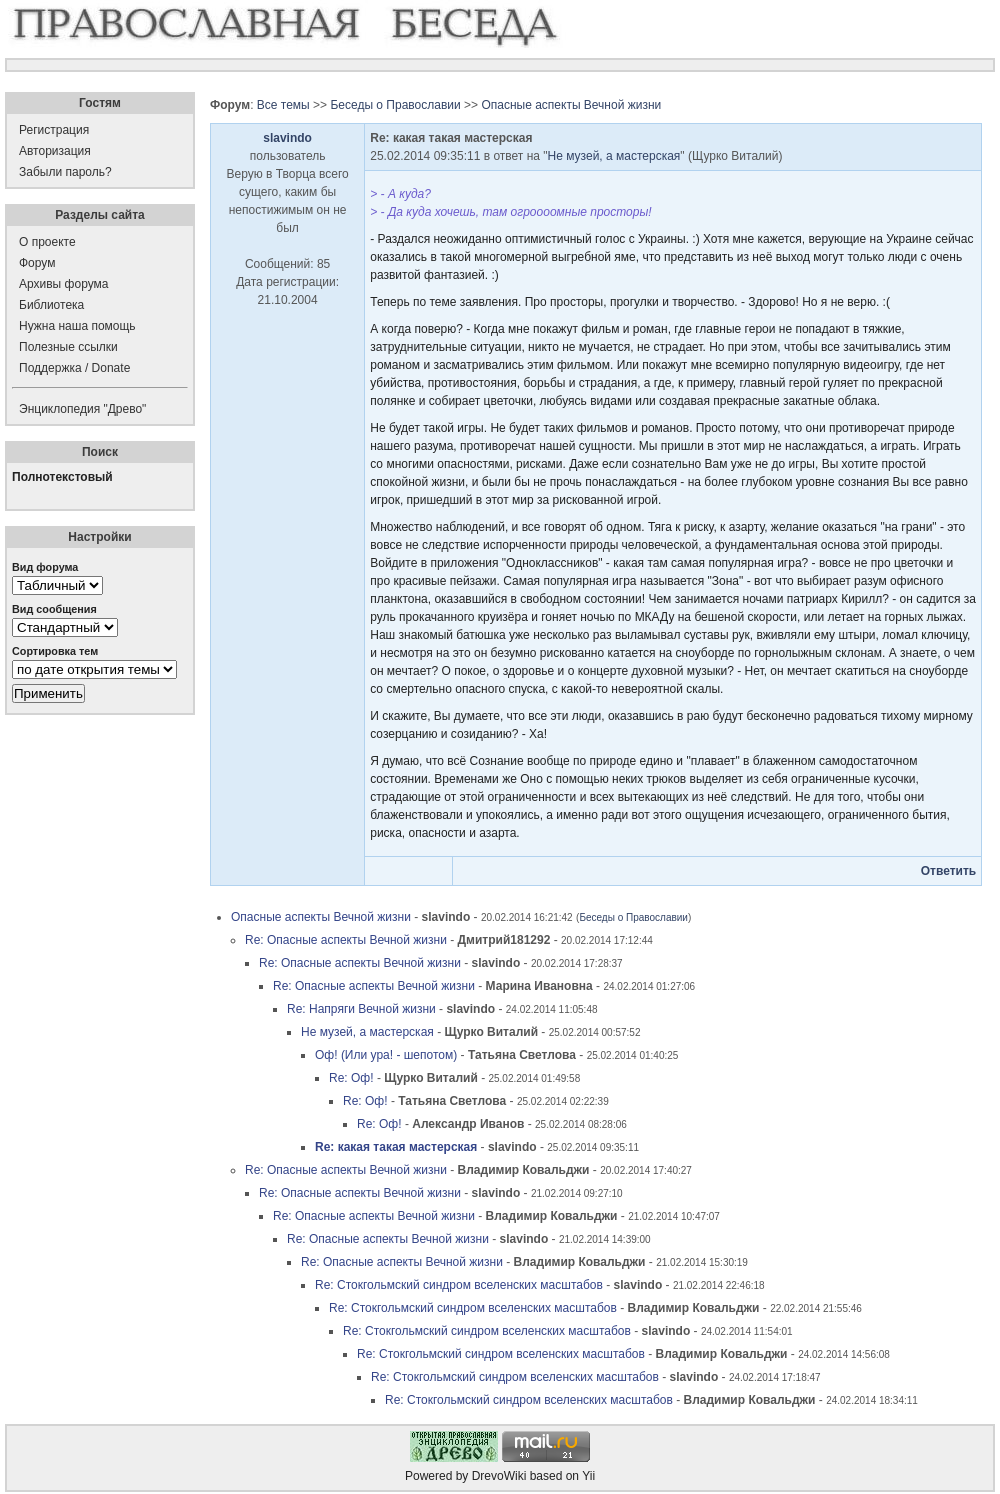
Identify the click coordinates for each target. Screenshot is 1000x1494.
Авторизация (55, 151)
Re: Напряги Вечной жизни (361, 1009)
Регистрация (54, 130)
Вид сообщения (54, 609)
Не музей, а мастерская (614, 156)
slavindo (287, 138)
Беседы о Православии (395, 105)
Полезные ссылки (68, 347)
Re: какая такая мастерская (396, 1147)
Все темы (283, 105)
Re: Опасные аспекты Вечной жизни (346, 940)
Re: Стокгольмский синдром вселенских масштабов (459, 1285)
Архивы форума (63, 284)
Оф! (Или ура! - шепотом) (386, 1055)
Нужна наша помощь (77, 326)
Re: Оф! (351, 1078)
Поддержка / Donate (74, 368)
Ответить (948, 871)
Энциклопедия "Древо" (82, 409)
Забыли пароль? (65, 172)
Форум (37, 263)
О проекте (47, 242)
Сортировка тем (55, 651)
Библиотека (51, 305)
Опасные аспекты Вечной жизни (571, 105)
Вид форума (45, 567)
